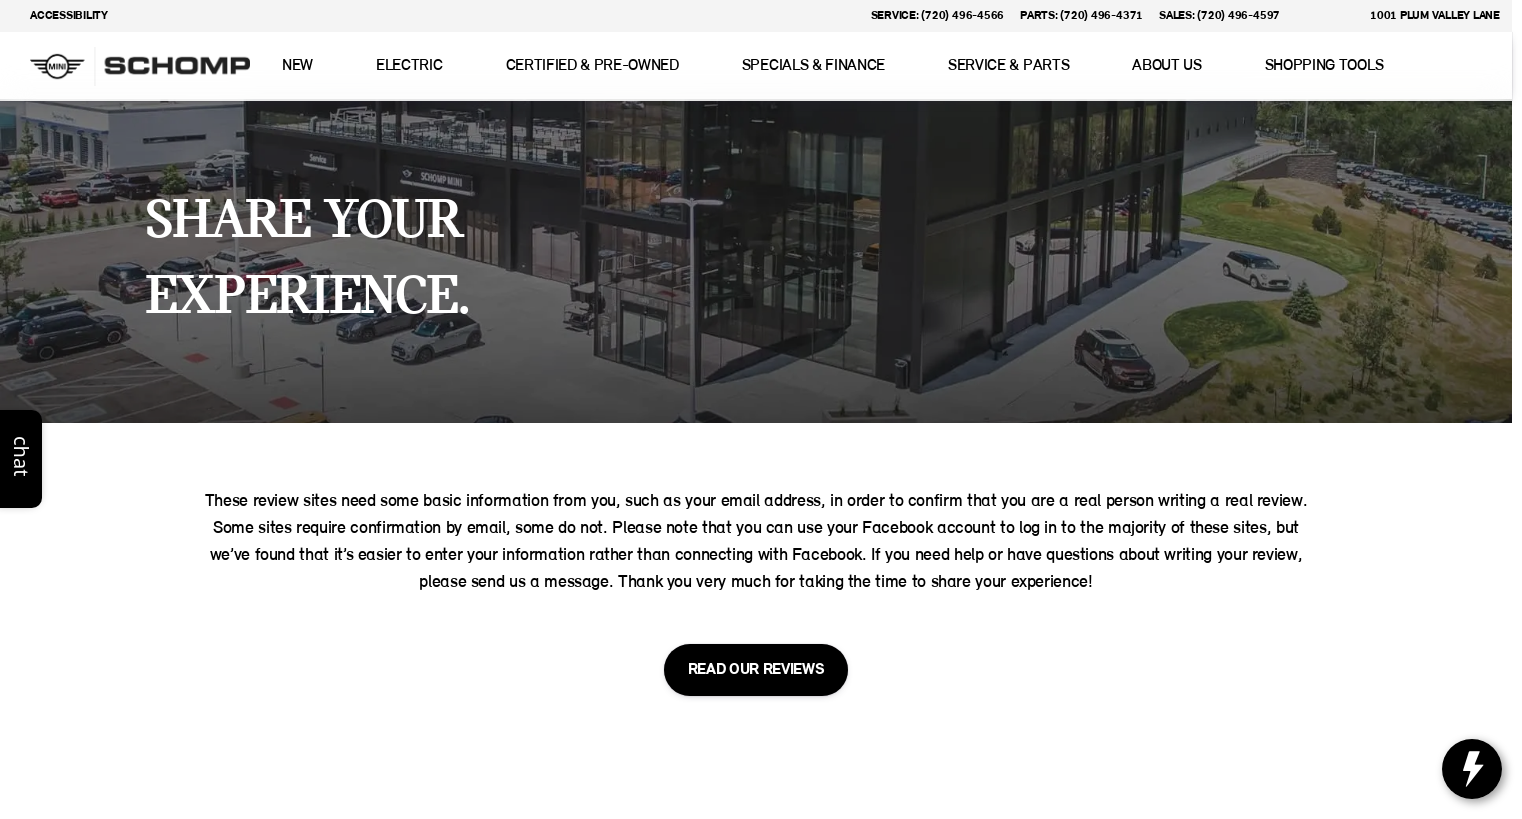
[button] (1324, 16)
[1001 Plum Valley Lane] (1426, 16)
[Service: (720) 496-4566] (937, 16)
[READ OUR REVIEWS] (756, 670)
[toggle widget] (1472, 769)
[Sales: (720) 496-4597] (1219, 16)
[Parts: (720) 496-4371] (1081, 16)
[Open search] (1466, 67)
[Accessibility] (60, 16)
